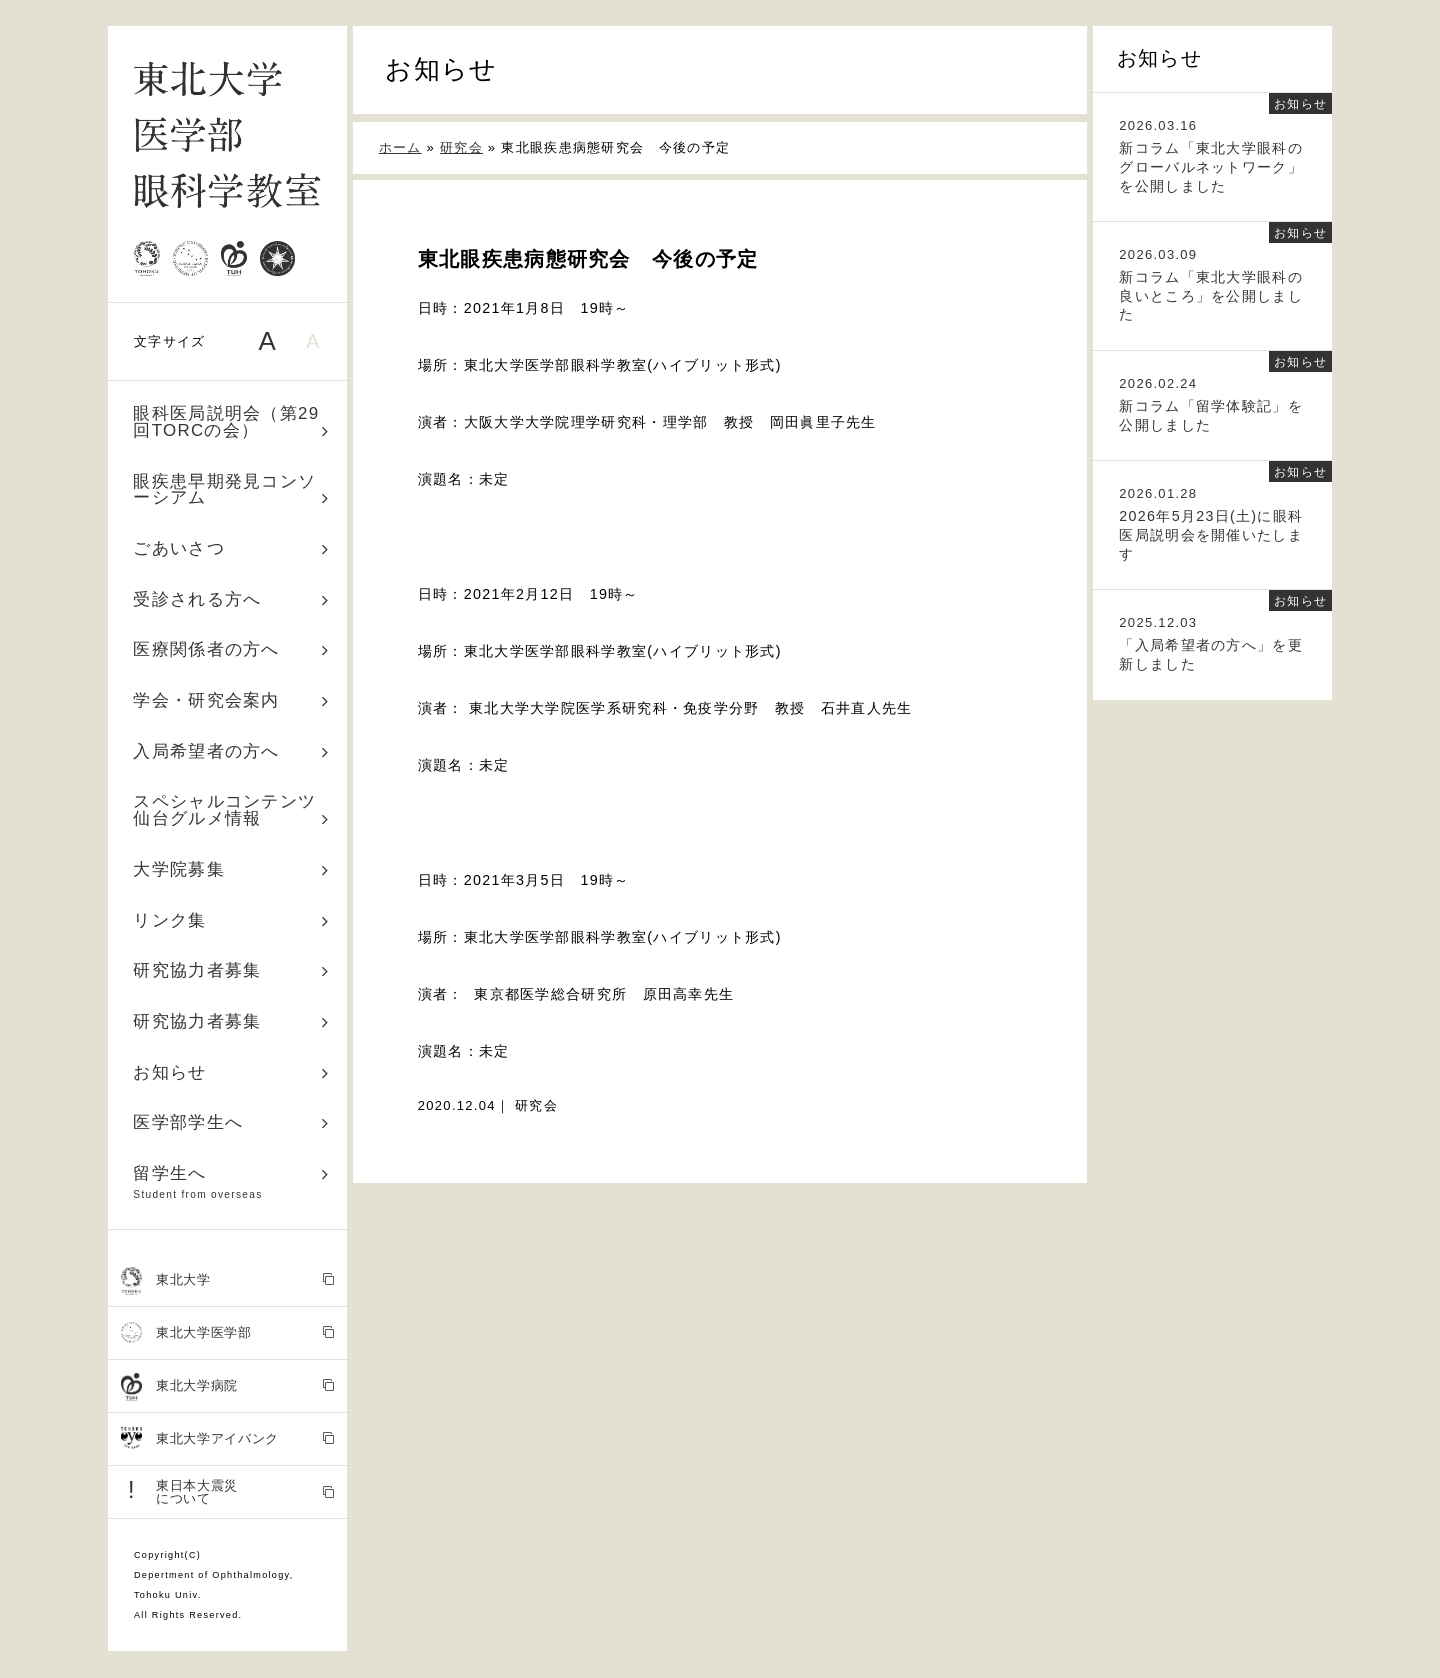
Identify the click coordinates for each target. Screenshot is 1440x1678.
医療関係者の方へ (231, 649)
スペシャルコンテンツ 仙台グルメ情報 (233, 810)
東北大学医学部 (228, 1333)
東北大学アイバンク (228, 1439)
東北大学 (228, 1281)
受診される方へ (231, 599)
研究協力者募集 (231, 970)
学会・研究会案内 (231, 700)
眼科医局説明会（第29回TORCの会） (231, 422)
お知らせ (231, 1072)
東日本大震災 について (228, 1491)
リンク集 (231, 920)
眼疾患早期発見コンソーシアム (231, 490)
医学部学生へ (231, 1122)
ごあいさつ (231, 548)
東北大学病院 (228, 1387)
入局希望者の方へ (231, 751)
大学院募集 (231, 869)
